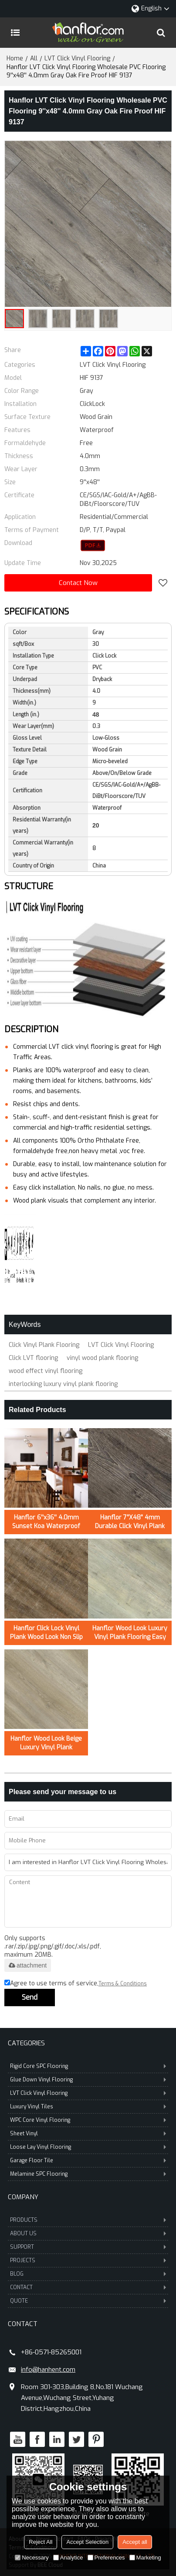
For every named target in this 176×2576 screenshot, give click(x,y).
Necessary (31, 2557)
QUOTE (88, 2300)
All (33, 58)
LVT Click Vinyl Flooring (77, 58)
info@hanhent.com (48, 2369)
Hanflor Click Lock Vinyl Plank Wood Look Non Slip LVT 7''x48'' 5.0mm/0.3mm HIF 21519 (46, 1633)
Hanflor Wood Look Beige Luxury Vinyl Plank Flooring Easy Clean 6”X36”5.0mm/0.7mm (46, 1743)
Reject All (40, 2542)
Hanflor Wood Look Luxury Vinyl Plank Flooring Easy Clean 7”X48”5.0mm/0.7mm (129, 1633)
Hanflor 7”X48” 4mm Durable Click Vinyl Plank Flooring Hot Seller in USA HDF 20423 (130, 1522)
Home (15, 58)
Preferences (106, 2557)
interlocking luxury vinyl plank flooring (63, 1384)
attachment (28, 1965)
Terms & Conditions (122, 1983)
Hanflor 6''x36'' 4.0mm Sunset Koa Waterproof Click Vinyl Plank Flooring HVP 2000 (46, 1522)
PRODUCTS (88, 2220)
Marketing (145, 2557)
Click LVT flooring (33, 1358)
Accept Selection (87, 2542)
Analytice (68, 2557)
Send (29, 1997)
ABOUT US (88, 2233)
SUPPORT (88, 2247)
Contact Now (78, 582)
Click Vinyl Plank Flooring (44, 1345)
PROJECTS (88, 2260)
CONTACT (88, 2287)
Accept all (134, 2542)
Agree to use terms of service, (75, 1983)
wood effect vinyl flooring (45, 1371)
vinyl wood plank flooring (102, 1358)
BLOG (88, 2273)
